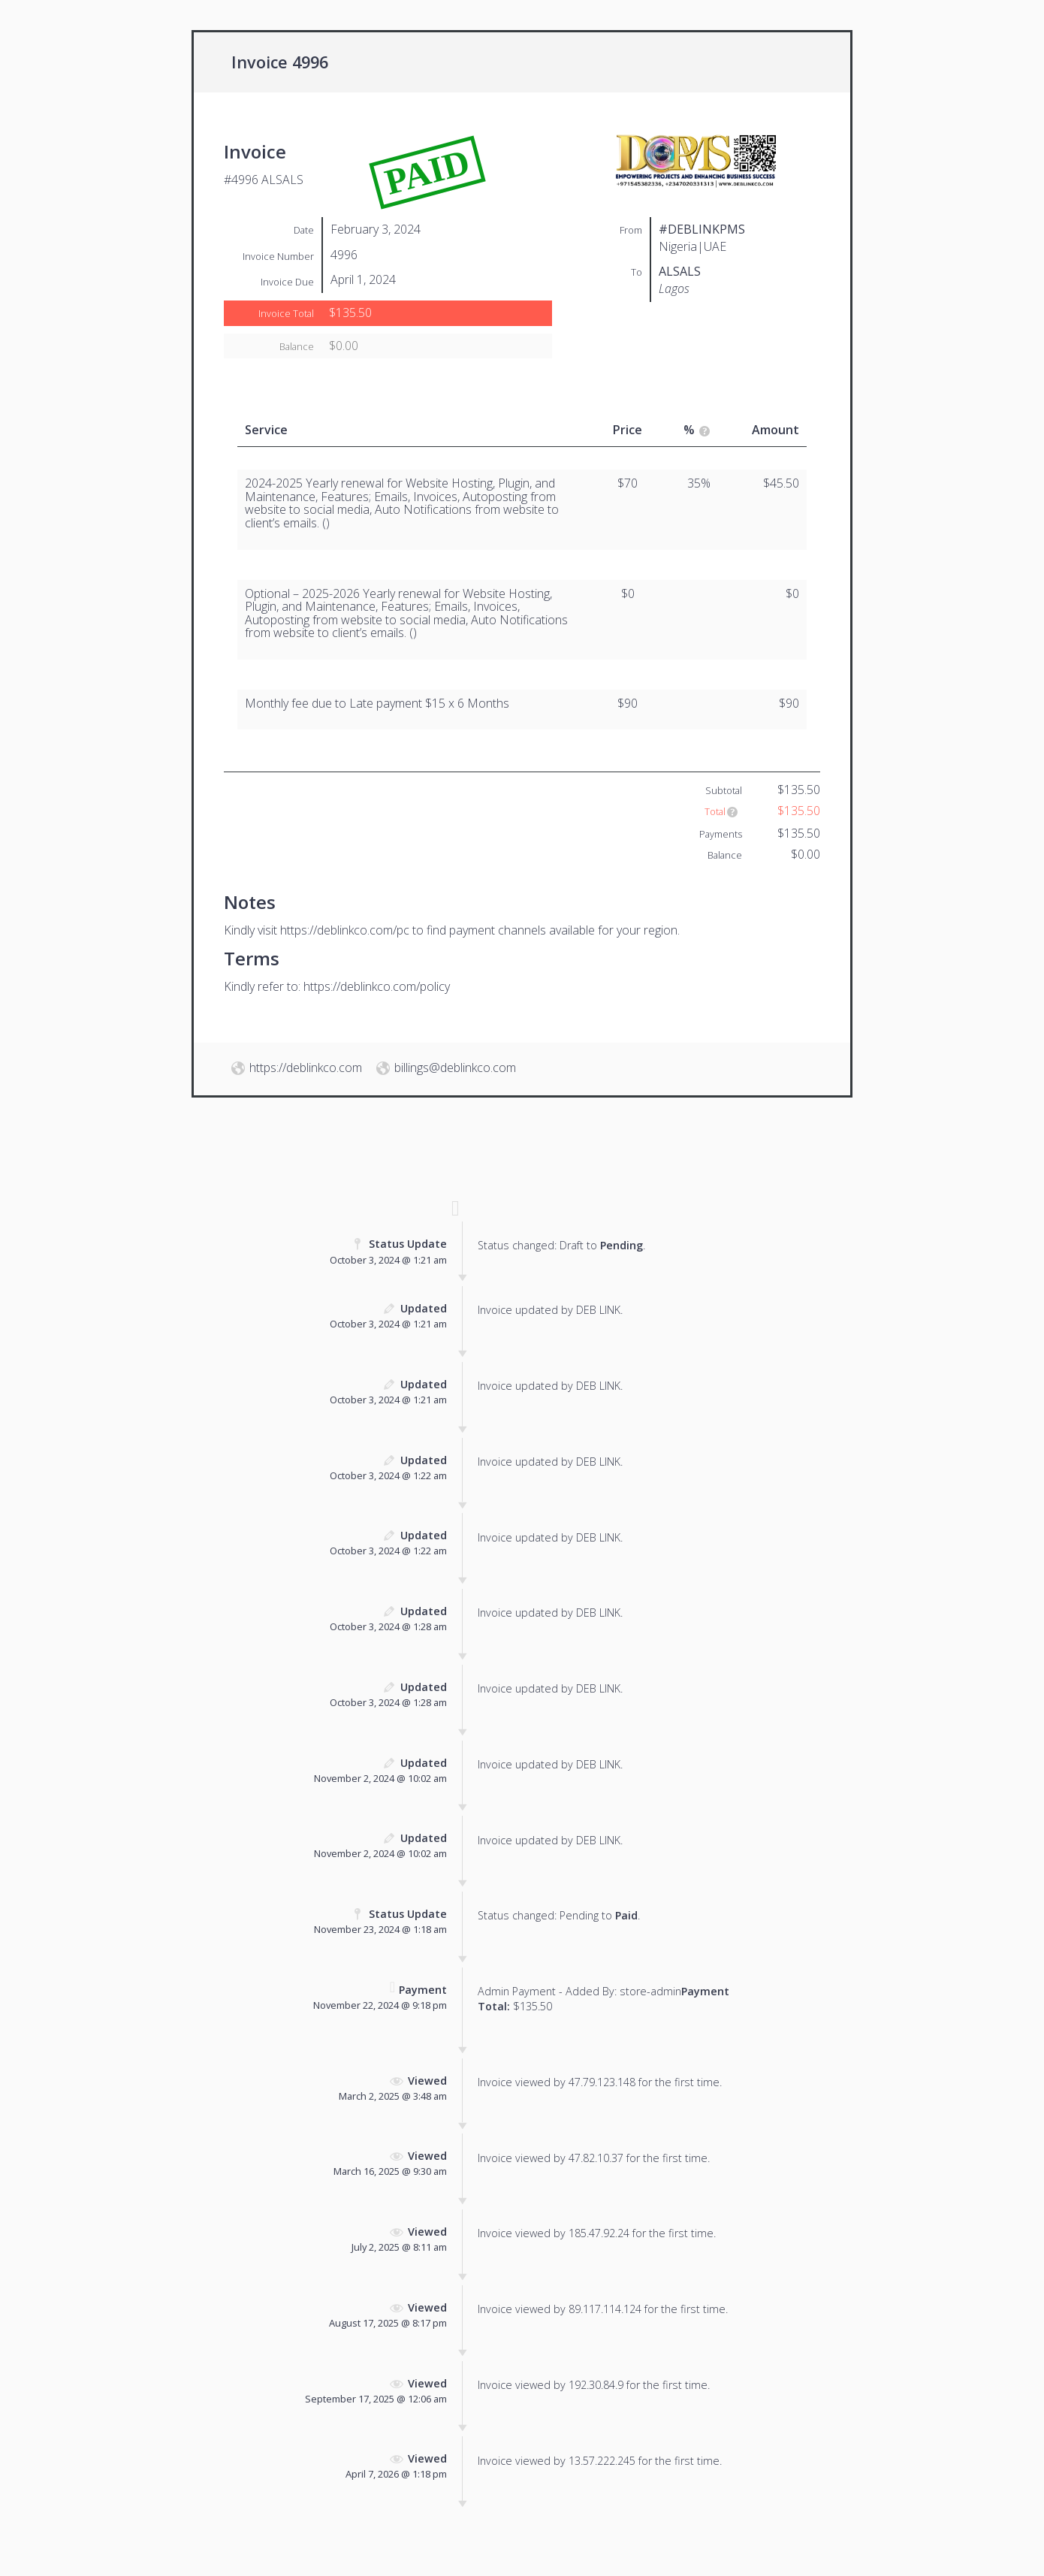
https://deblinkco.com (305, 1067)
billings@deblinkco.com (455, 1067)
